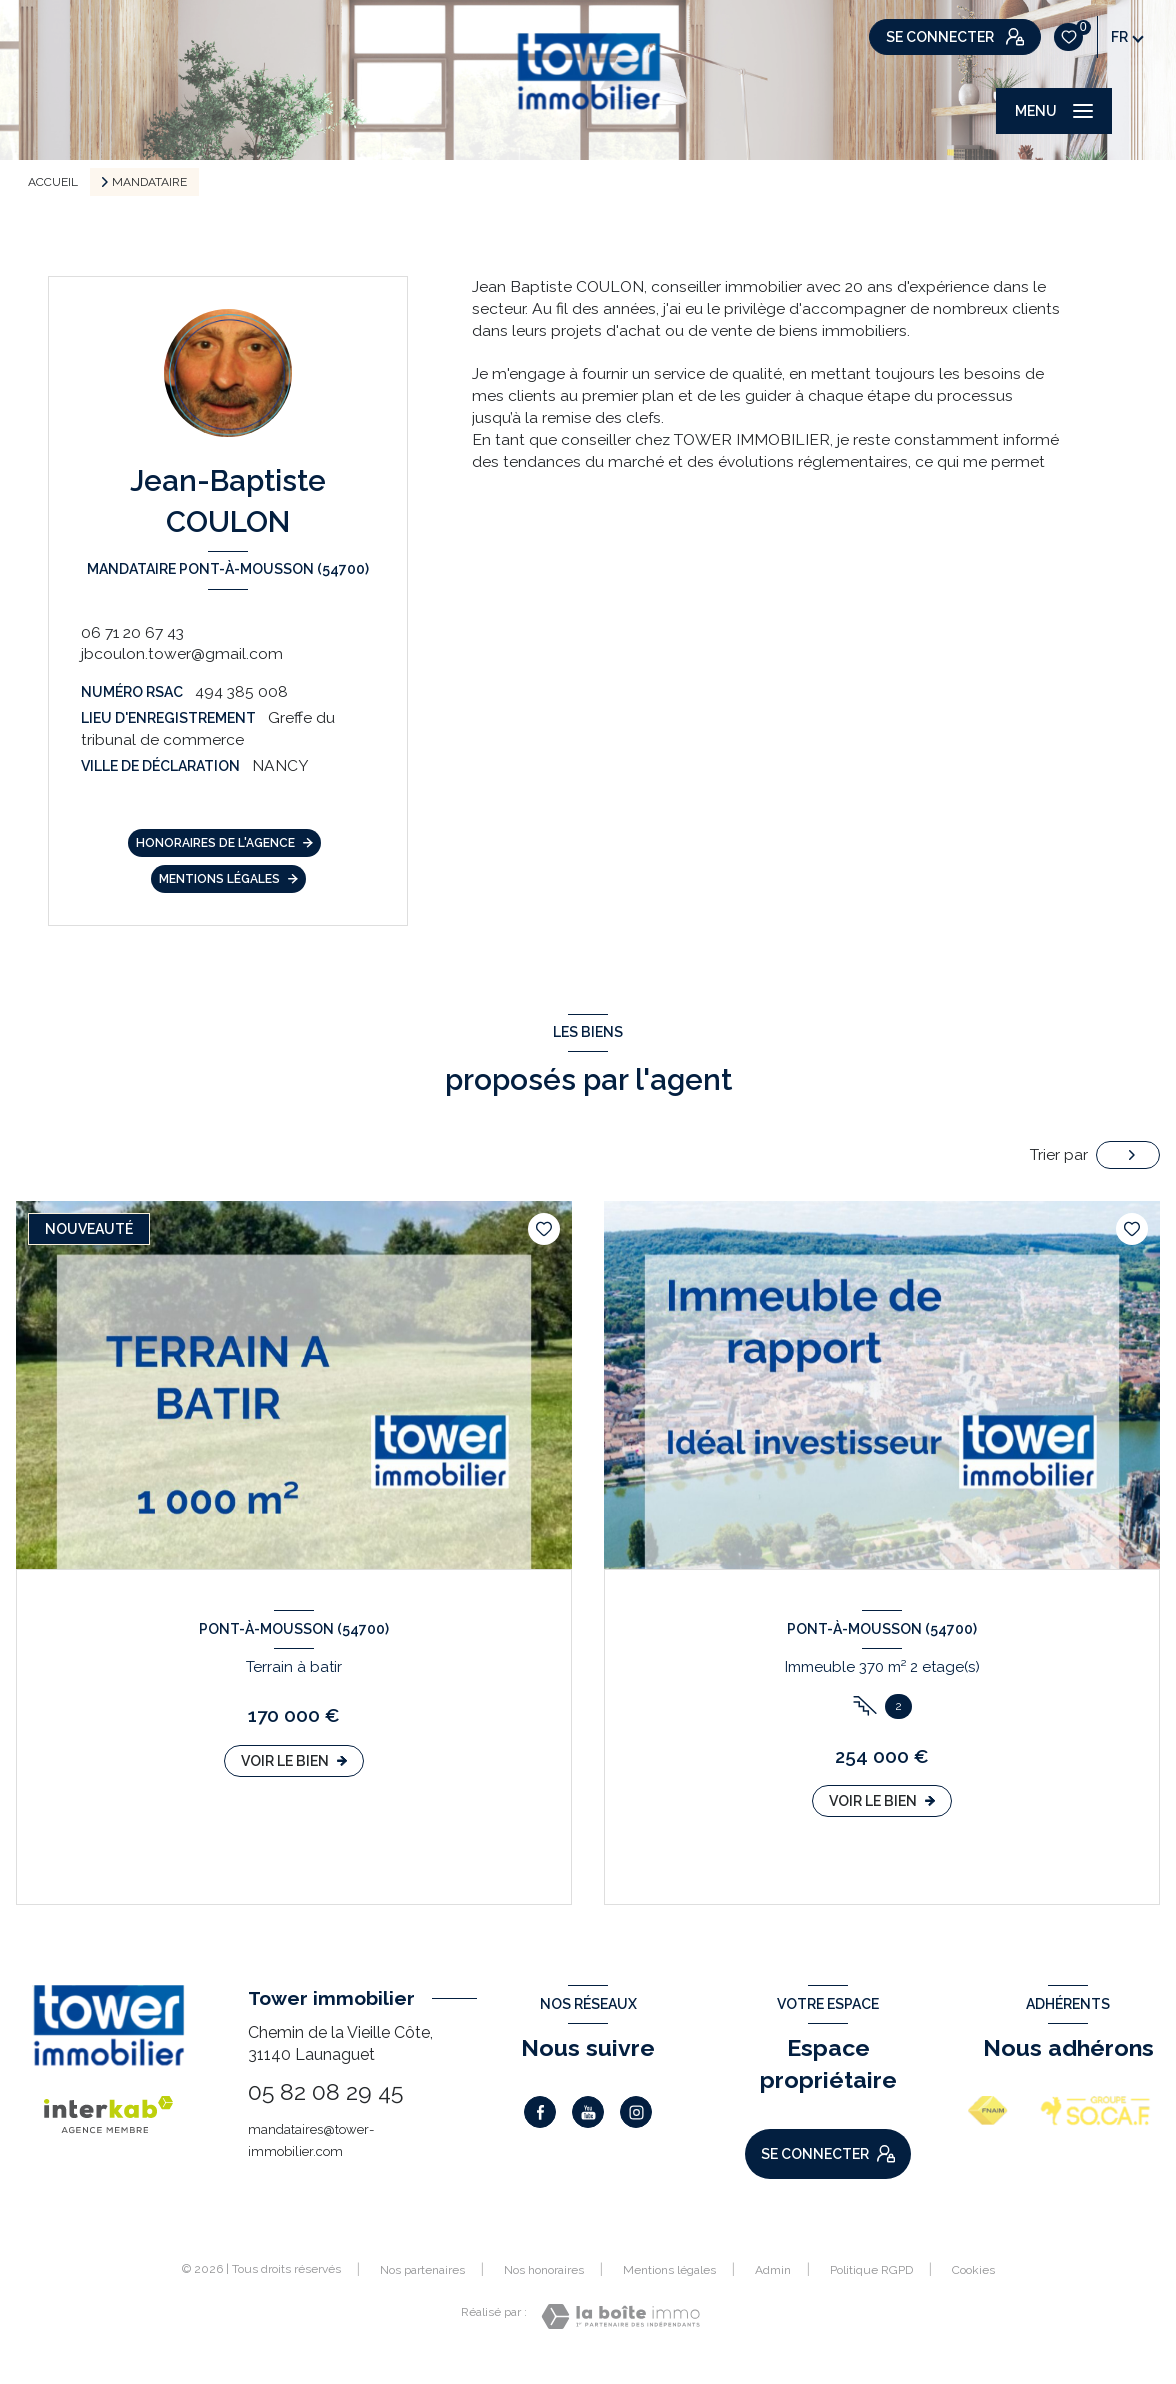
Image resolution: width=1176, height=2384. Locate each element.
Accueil (53, 182)
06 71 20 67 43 (132, 632)
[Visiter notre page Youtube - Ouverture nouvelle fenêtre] (588, 2112)
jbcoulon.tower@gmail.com (182, 653)
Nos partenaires (422, 2270)
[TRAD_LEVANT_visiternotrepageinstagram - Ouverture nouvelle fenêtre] (636, 2112)
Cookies (973, 2270)
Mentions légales (669, 2270)
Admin (773, 2270)
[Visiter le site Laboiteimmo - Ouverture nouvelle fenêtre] (620, 2316)
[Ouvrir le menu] (1054, 111)
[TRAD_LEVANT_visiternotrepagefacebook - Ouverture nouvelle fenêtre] (540, 2112)
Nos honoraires (544, 2270)
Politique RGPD (871, 2270)
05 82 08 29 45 (325, 2091)
